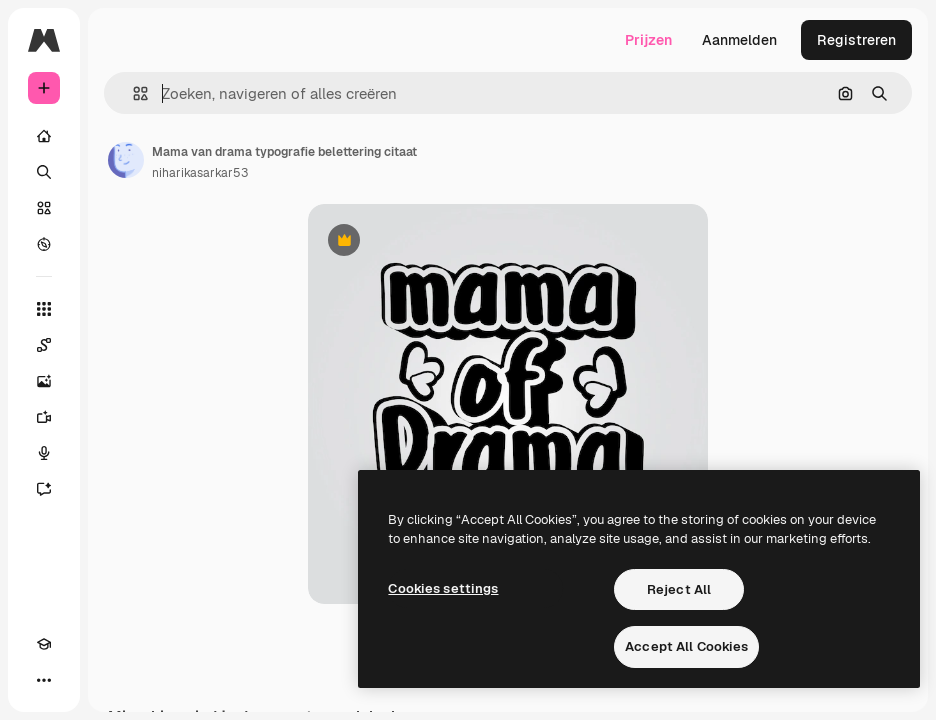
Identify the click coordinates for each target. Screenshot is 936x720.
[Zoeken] (44, 172)
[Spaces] (44, 345)
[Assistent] (44, 489)
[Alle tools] (44, 309)
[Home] (44, 136)
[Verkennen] (44, 244)
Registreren (856, 40)
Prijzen (648, 40)
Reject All (679, 589)
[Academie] (44, 644)
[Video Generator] (44, 417)
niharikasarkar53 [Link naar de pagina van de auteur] (200, 173)
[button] (132, 93)
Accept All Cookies (686, 646)
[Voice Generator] (44, 453)
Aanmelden (739, 40)
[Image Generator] (44, 381)
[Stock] (44, 208)
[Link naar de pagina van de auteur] (126, 160)
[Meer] (44, 680)
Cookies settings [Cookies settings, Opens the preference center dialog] (443, 588)
